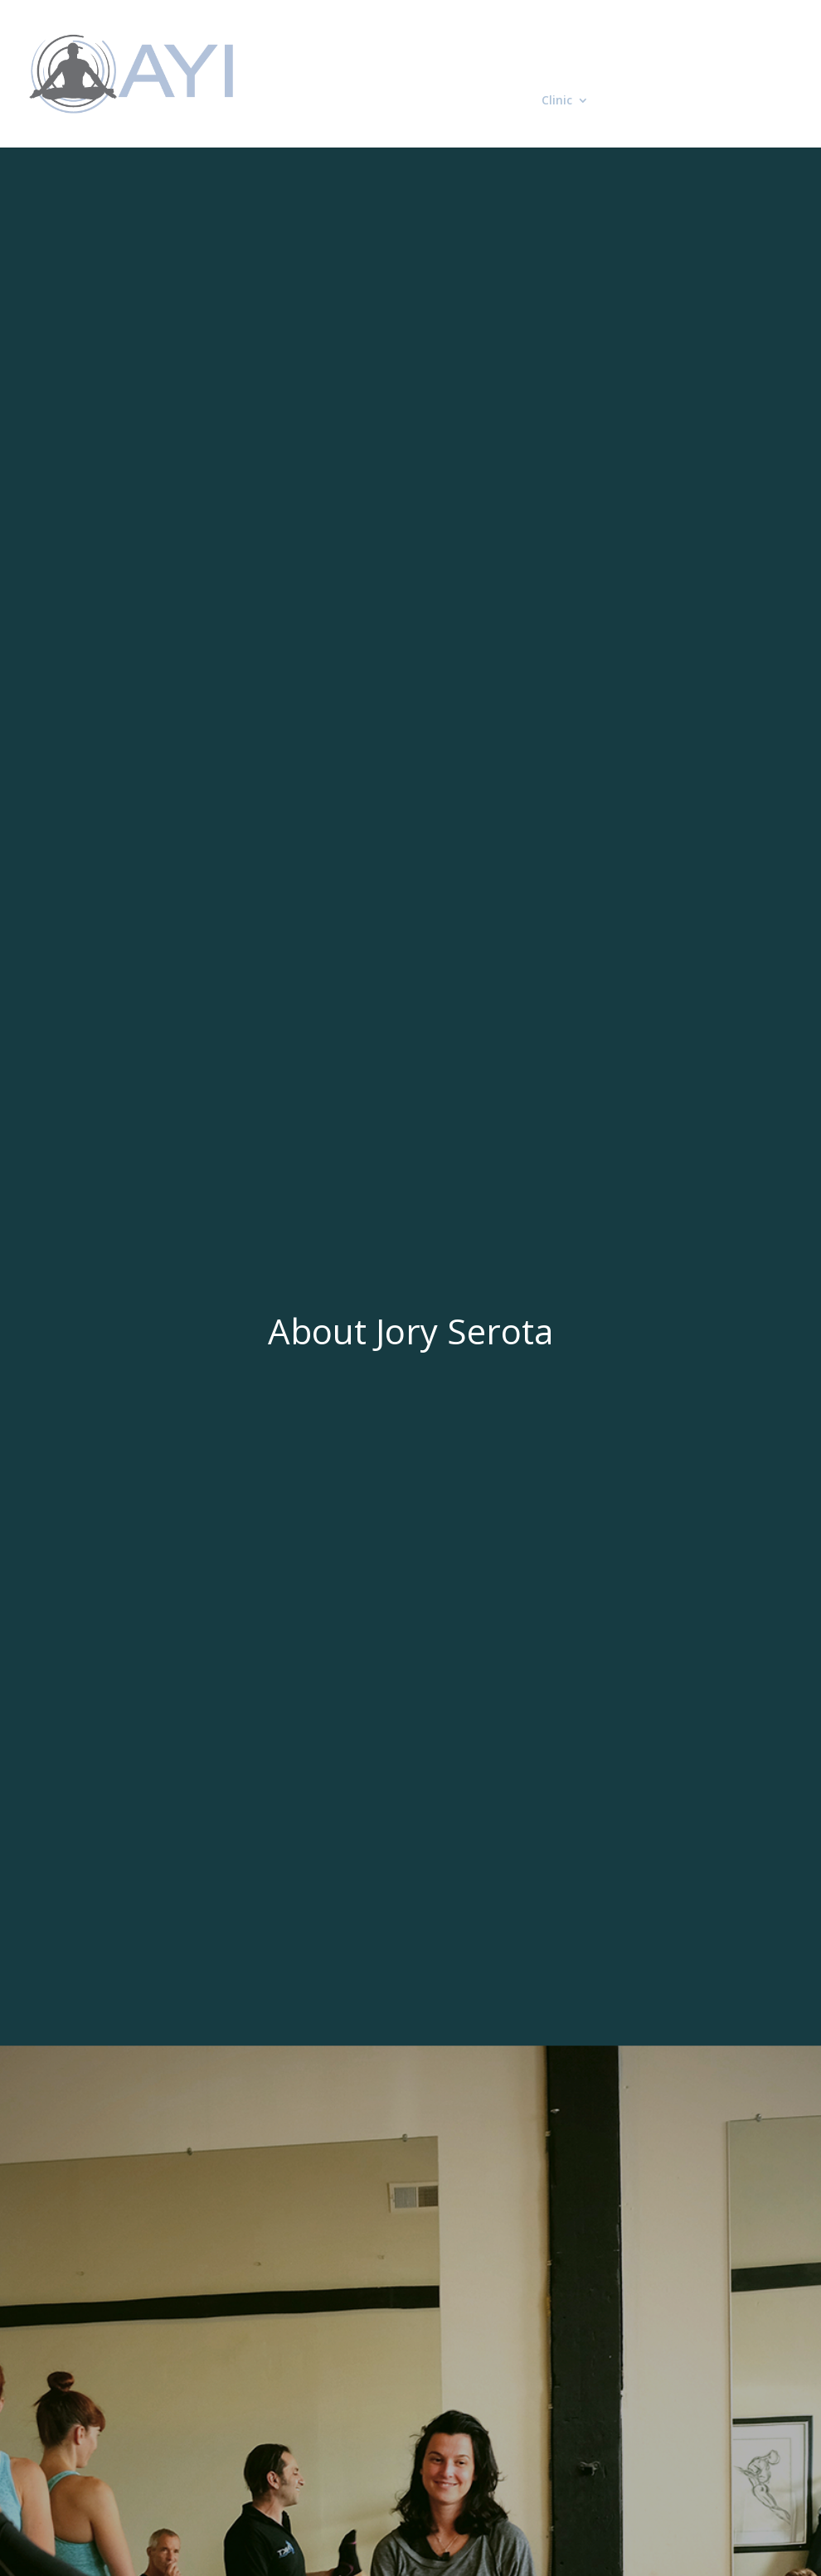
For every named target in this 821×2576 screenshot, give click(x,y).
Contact (674, 101)
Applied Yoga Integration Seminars (533, 48)
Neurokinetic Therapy (443, 101)
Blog (620, 101)
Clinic (557, 101)
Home (397, 48)
